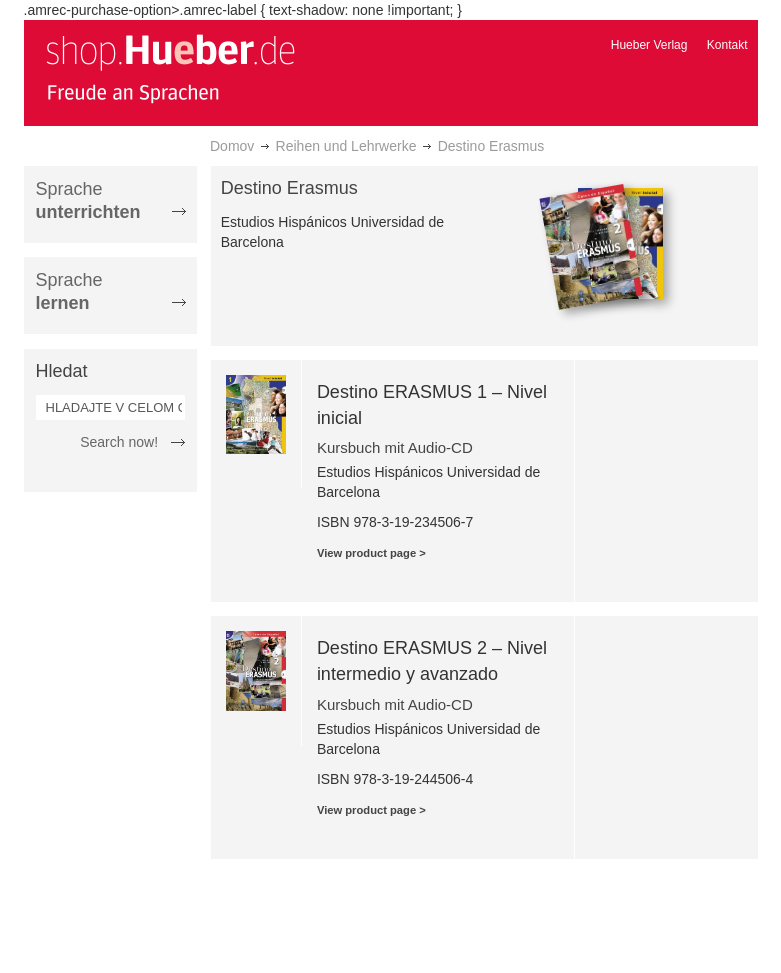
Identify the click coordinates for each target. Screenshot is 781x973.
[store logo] (170, 68)
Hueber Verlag (649, 45)
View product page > (371, 553)
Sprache (88, 200)
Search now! (119, 442)
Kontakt (727, 45)
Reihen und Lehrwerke (346, 146)
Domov (232, 146)
